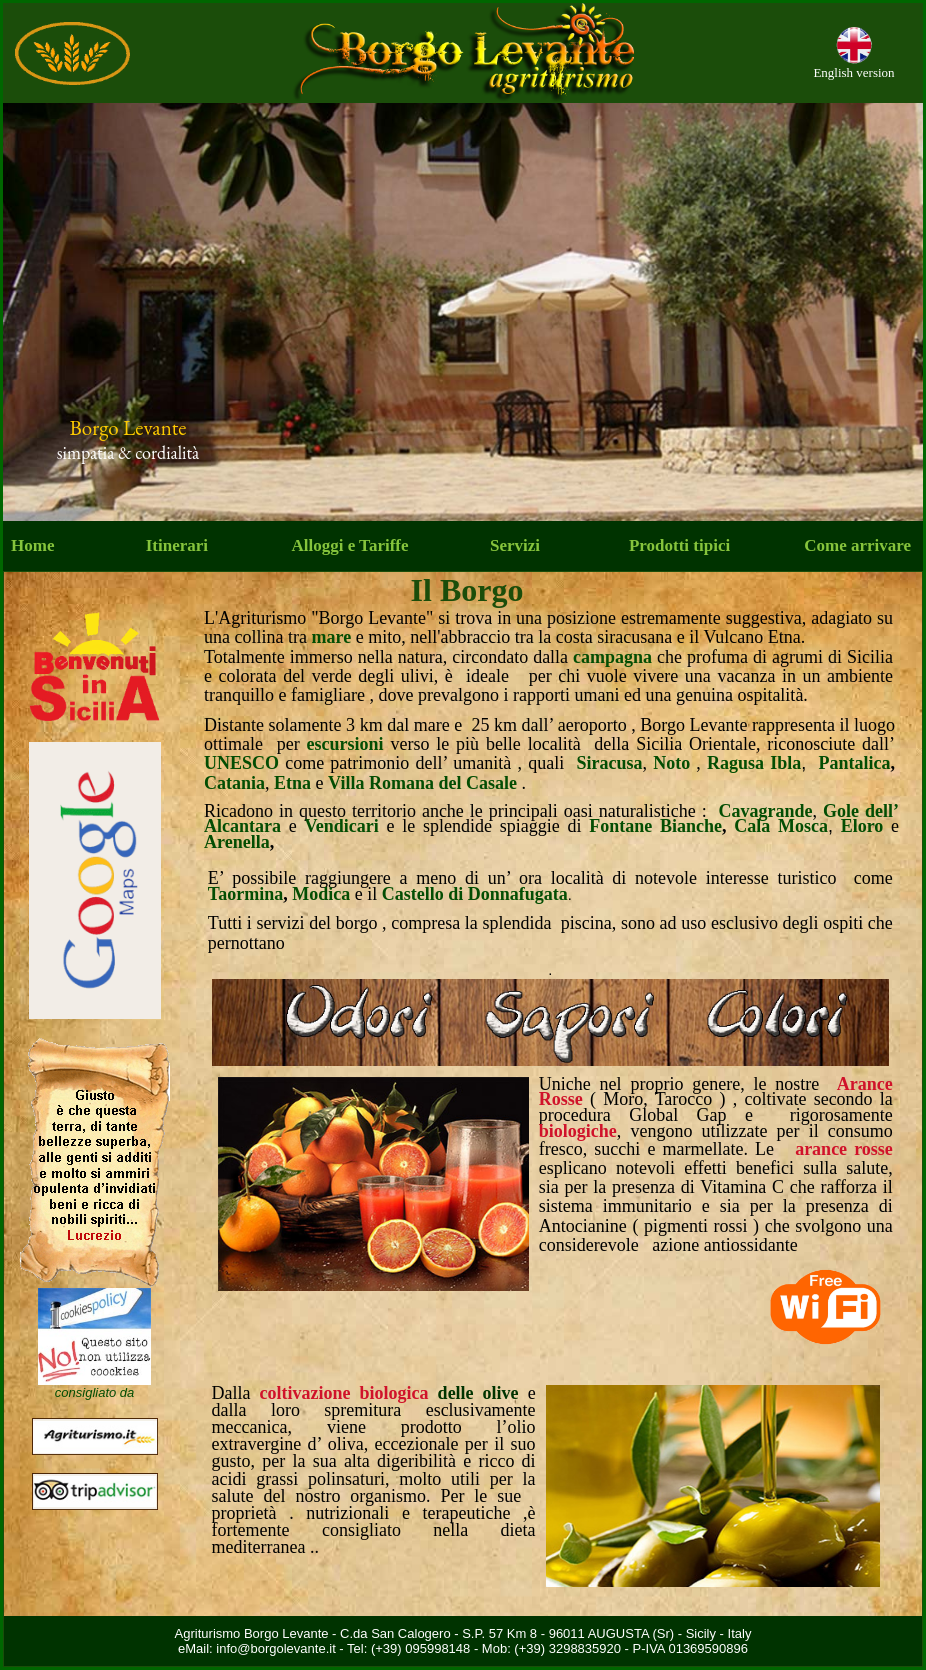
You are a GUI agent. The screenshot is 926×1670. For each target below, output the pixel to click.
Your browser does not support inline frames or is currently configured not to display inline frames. (463, 312)
